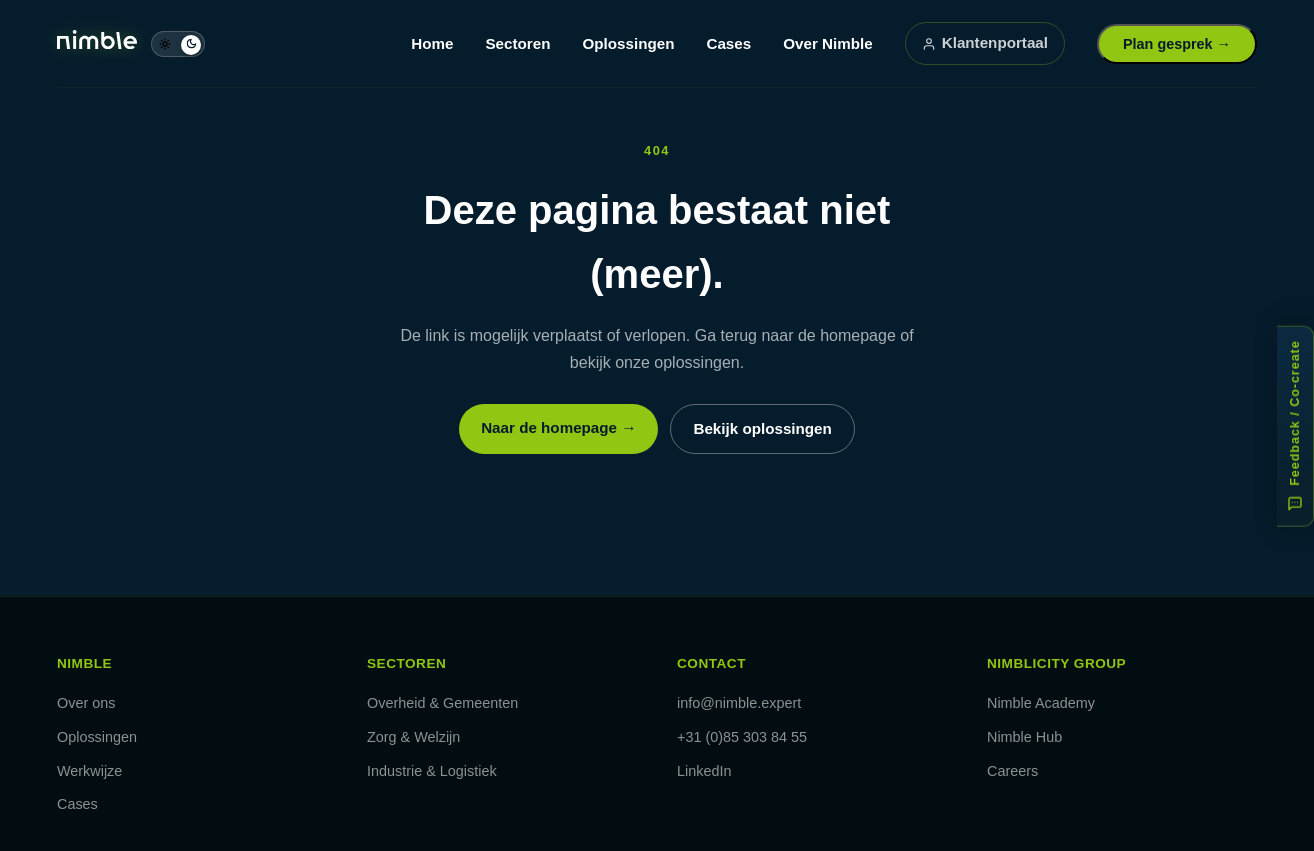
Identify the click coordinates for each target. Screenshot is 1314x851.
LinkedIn (704, 771)
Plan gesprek (1177, 44)
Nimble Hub (1024, 737)
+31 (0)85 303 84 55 (742, 737)
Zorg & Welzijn (413, 737)
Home (432, 43)
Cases (728, 43)
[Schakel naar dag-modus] (178, 44)
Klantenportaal (985, 42)
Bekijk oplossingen (762, 428)
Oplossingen (628, 43)
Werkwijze (89, 771)
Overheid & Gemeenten (442, 703)
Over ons (86, 703)
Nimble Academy (1041, 703)
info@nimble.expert (739, 703)
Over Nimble (827, 43)
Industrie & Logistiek (432, 771)
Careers (1012, 771)
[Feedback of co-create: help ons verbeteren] (1295, 425)
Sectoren (517, 43)
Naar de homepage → (558, 427)
